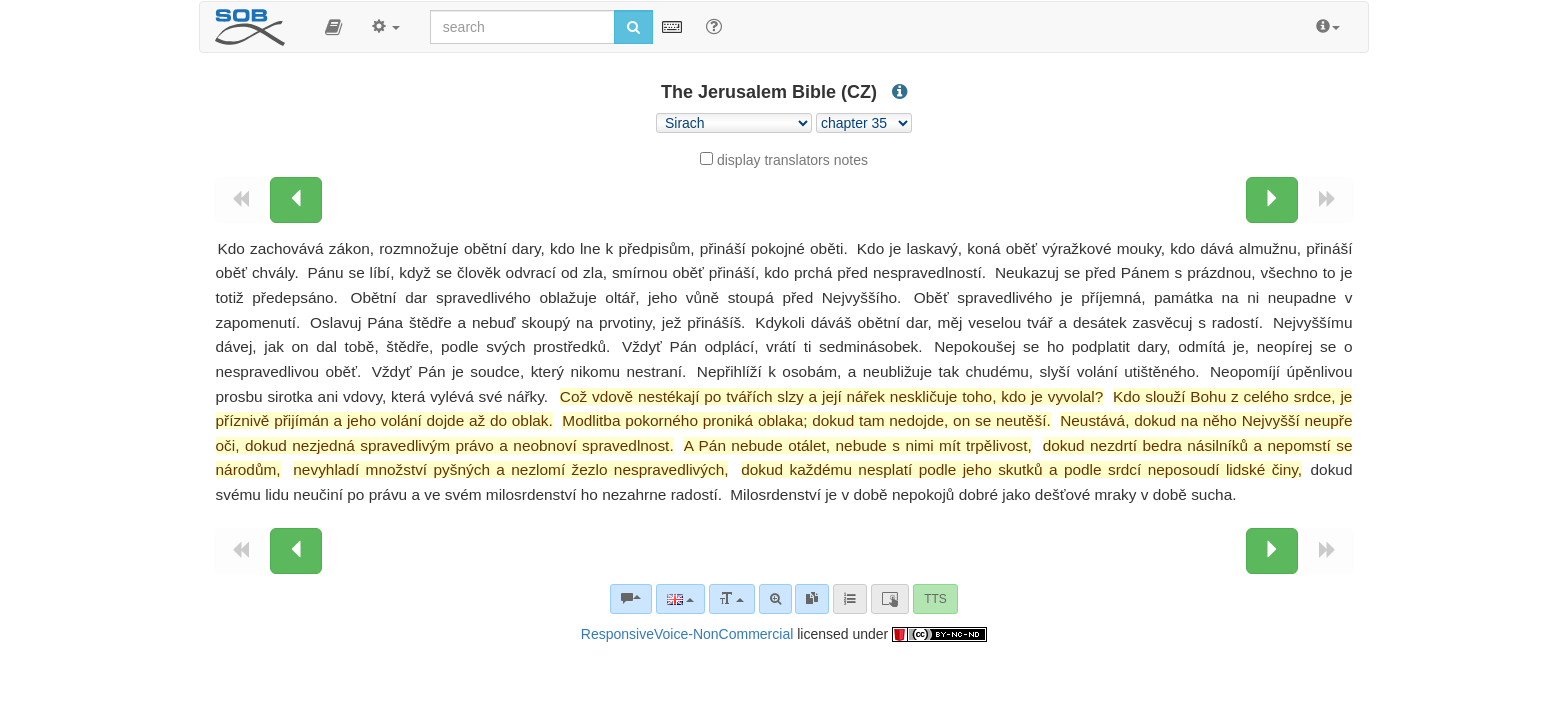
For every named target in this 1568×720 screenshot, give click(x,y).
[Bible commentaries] (631, 599)
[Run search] (633, 27)
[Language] (680, 599)
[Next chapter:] (1272, 200)
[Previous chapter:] (296, 200)
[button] (333, 27)
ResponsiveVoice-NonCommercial (687, 634)
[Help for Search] (714, 26)
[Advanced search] (775, 599)
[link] (812, 599)
